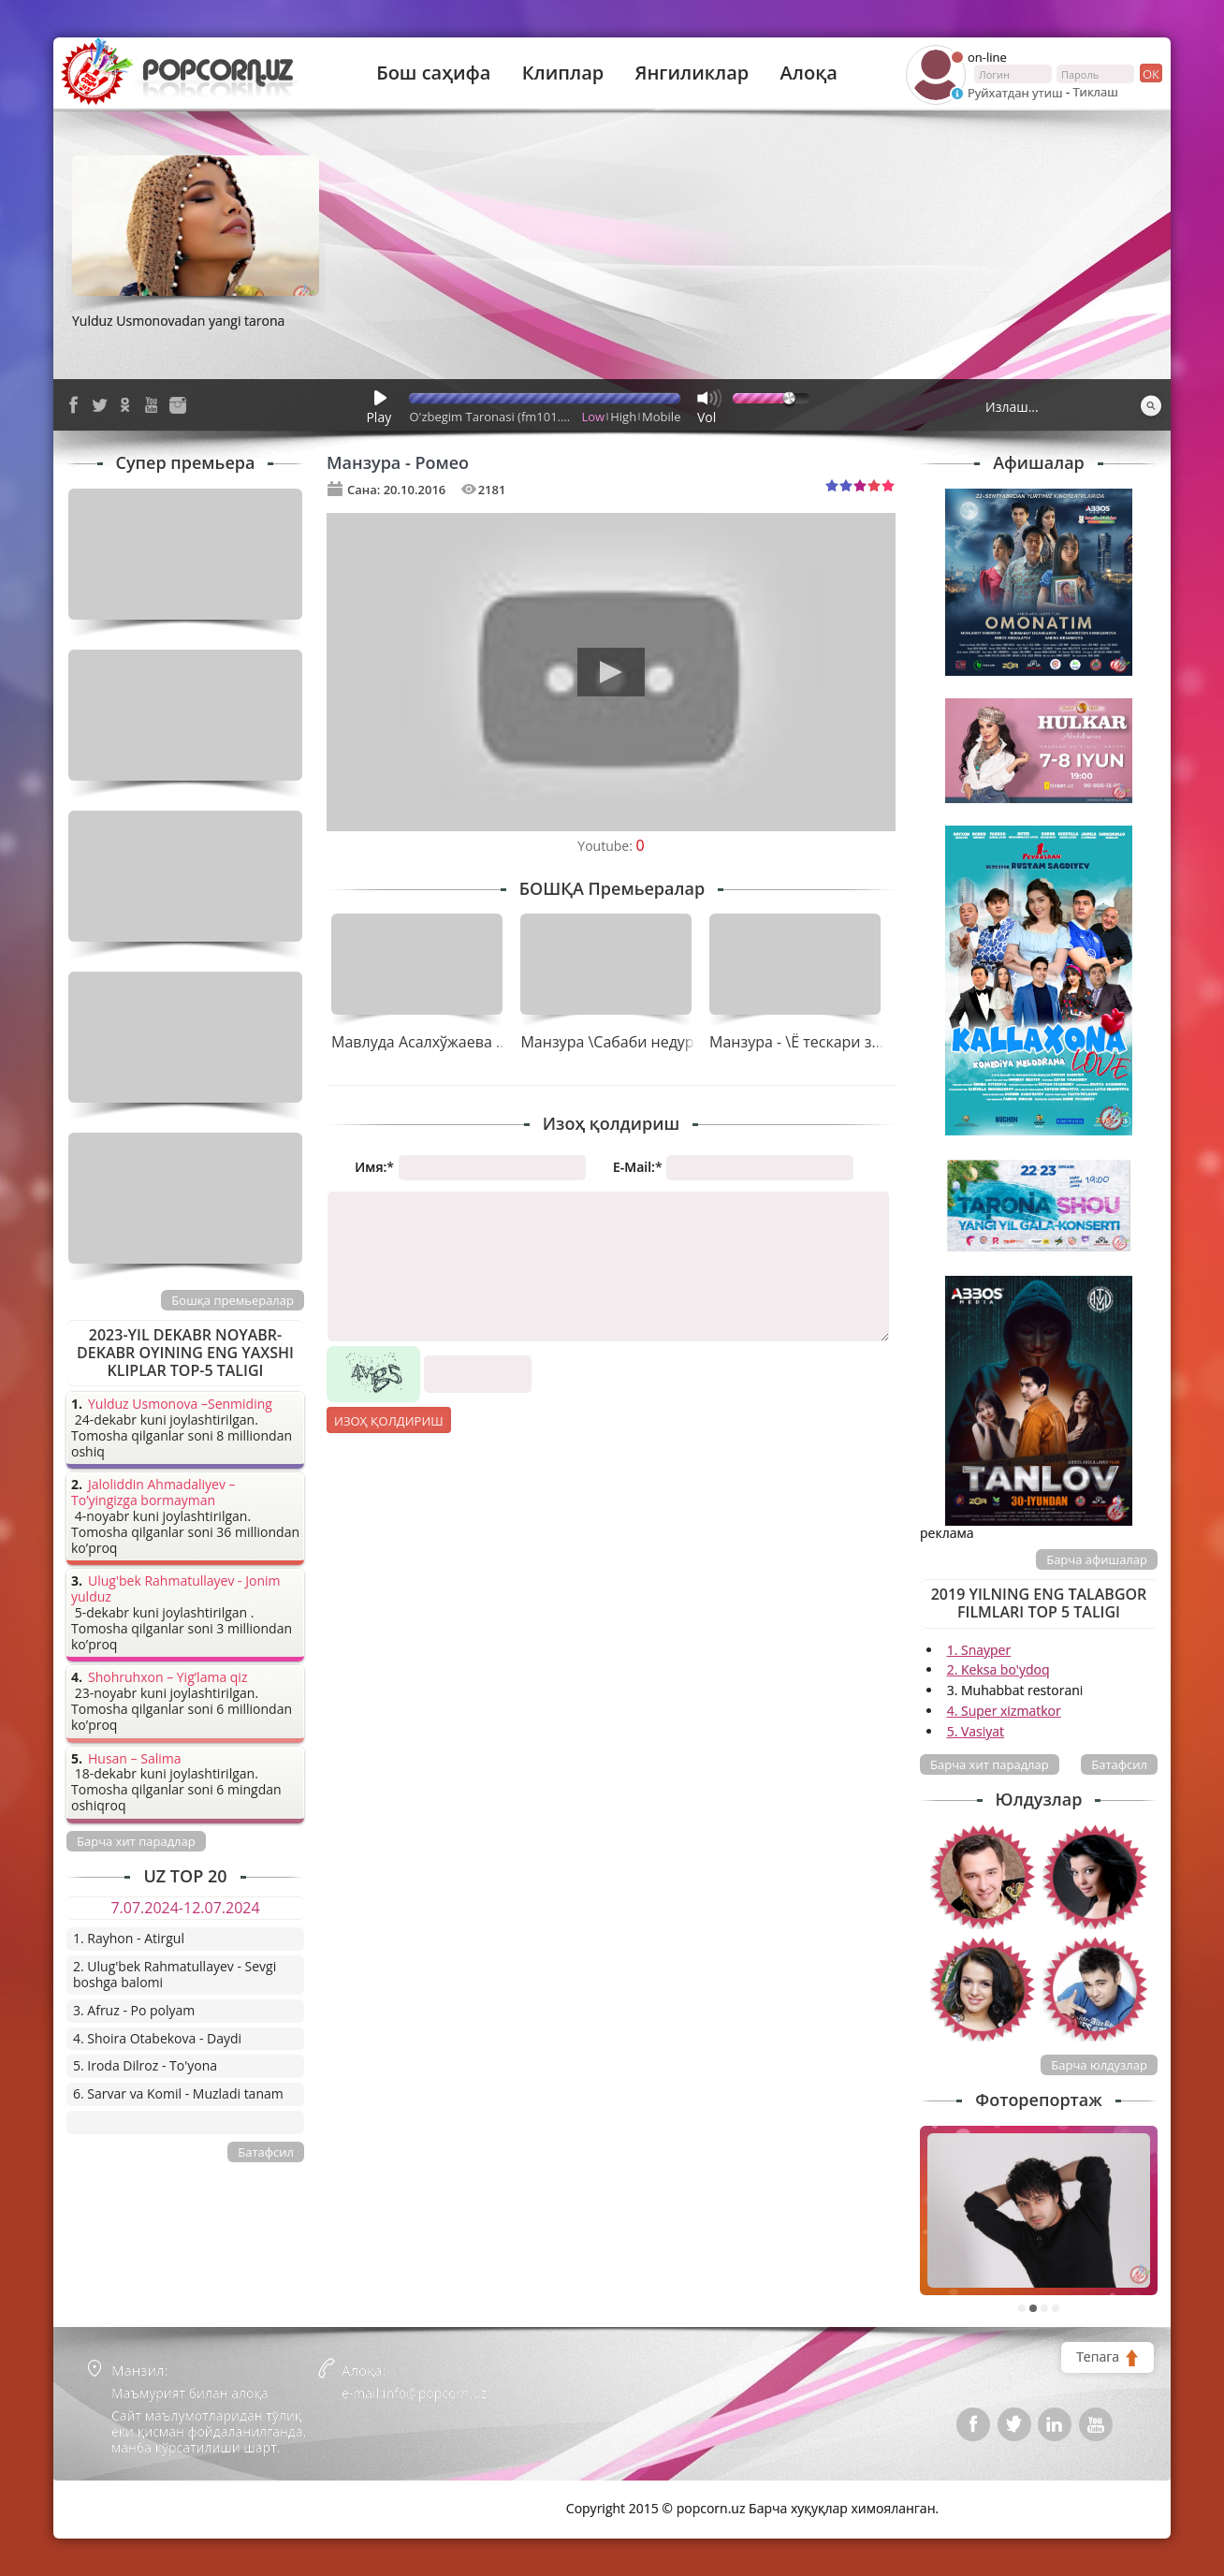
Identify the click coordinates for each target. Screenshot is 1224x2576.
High (623, 416)
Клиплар (563, 73)
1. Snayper (979, 1650)
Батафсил (1119, 1764)
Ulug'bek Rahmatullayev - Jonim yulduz (176, 1589)
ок (1149, 73)
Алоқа (809, 73)
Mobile (661, 416)
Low (593, 416)
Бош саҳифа (433, 73)
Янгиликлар (691, 73)
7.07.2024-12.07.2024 (184, 1907)
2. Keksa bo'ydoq (998, 1669)
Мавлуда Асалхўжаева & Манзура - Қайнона (491, 1042)
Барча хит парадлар (989, 1764)
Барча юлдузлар (1099, 2064)
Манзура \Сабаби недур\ (609, 1042)
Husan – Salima (134, 1759)
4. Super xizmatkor (1004, 1711)
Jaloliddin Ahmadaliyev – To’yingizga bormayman (153, 1493)
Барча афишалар (1096, 1559)
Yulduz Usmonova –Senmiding (180, 1404)
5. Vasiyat (975, 1731)
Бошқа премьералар (232, 1300)
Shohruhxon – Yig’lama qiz (167, 1678)
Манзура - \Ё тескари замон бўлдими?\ (849, 1042)
